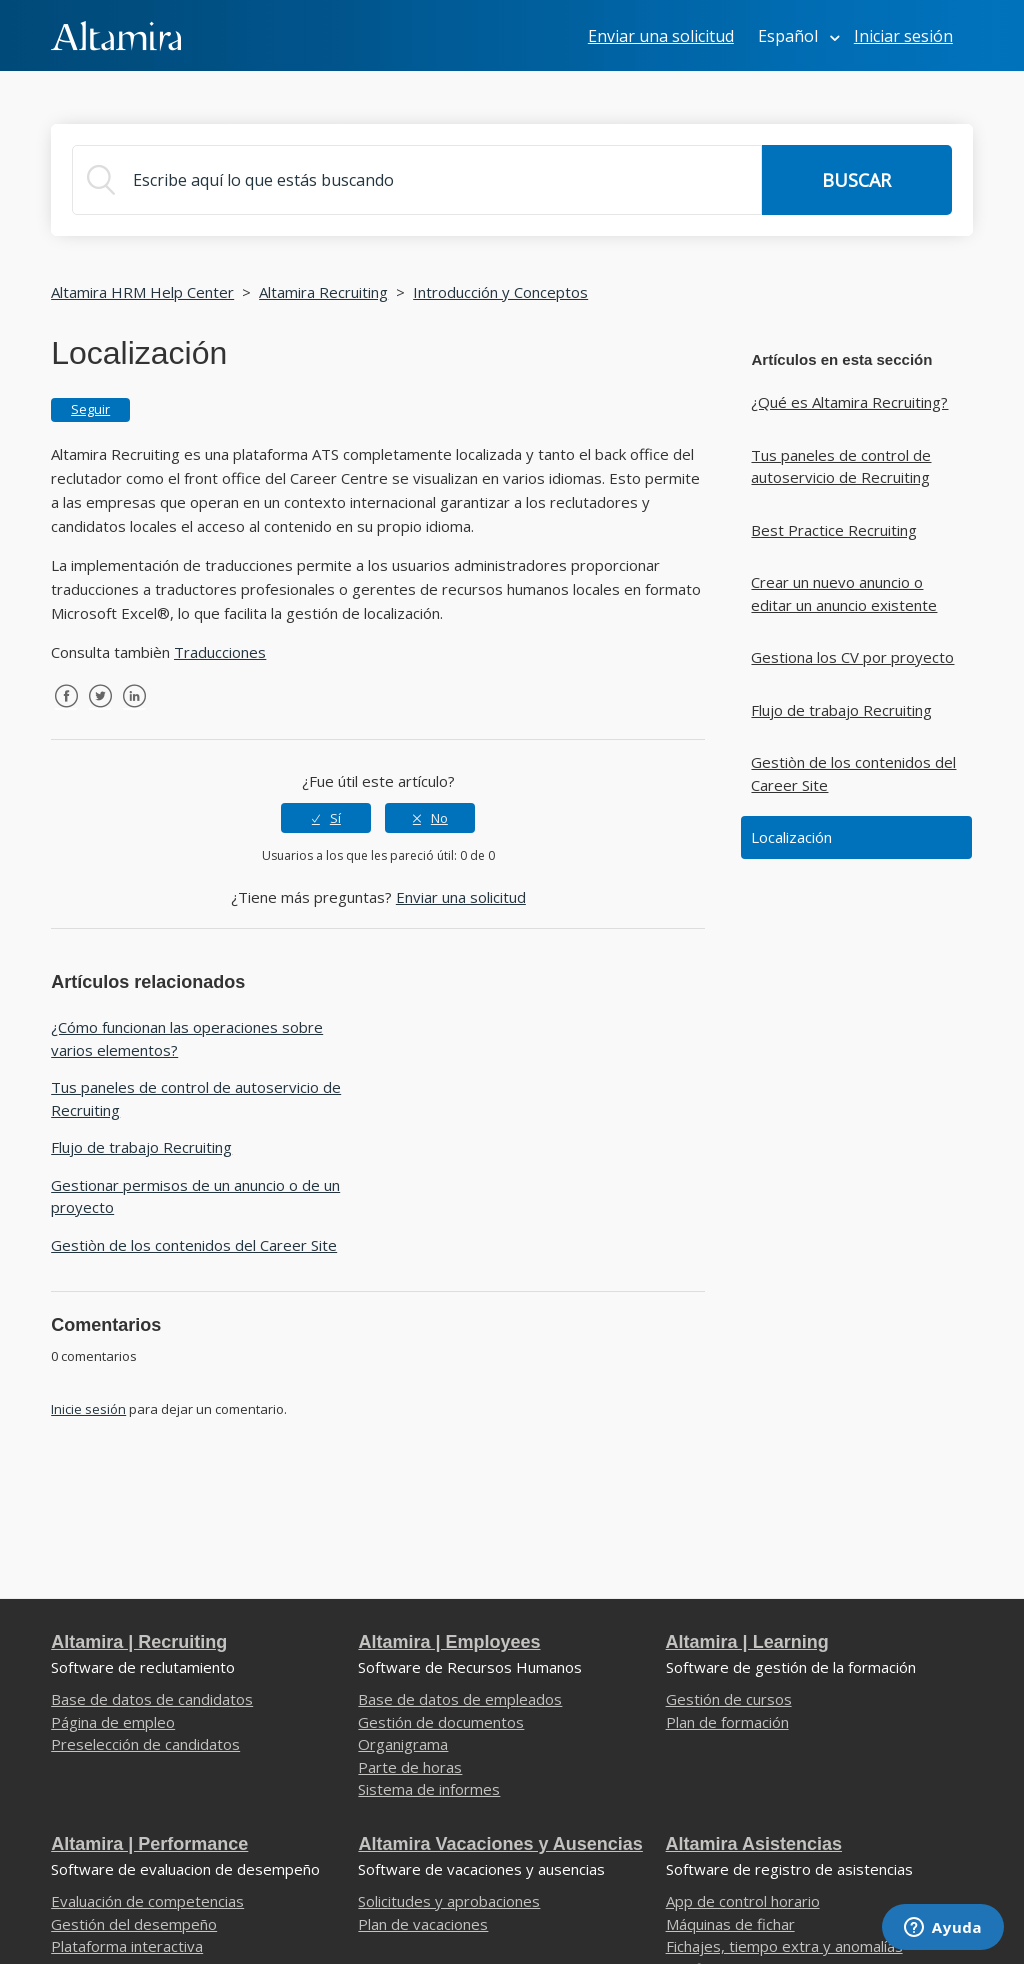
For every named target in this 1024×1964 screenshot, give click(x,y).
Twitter (100, 711)
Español (790, 36)
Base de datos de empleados (460, 1699)
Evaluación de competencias (147, 1901)
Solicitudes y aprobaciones (449, 1901)
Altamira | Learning (747, 1642)
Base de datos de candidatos (152, 1699)
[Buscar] (417, 180)
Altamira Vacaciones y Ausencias (500, 1844)
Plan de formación (727, 1722)
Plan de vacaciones (423, 1924)
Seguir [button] (90, 409)
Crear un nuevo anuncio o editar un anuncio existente (844, 593)
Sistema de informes (429, 1789)
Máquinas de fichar (730, 1924)
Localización (791, 837)
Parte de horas (410, 1767)
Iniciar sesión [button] (903, 36)
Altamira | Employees (449, 1642)
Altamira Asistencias (754, 1844)
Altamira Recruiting (323, 292)
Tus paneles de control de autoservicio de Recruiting (841, 466)
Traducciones (220, 652)
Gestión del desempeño (134, 1924)
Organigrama (403, 1744)
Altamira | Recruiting (139, 1642)
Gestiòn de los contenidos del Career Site (853, 773)
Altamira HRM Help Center (142, 292)
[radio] (326, 818)
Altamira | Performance (149, 1844)
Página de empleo (113, 1722)
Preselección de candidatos (145, 1744)
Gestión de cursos (729, 1699)
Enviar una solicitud (661, 36)
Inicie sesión (88, 1409)
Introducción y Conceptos (500, 292)
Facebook (66, 711)
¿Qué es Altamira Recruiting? (849, 402)
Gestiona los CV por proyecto (852, 657)
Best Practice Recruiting (834, 530)
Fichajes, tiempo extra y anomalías (784, 1946)
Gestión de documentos (441, 1722)
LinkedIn (134, 711)
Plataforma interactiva (127, 1946)
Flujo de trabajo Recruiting (841, 710)
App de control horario (743, 1901)
